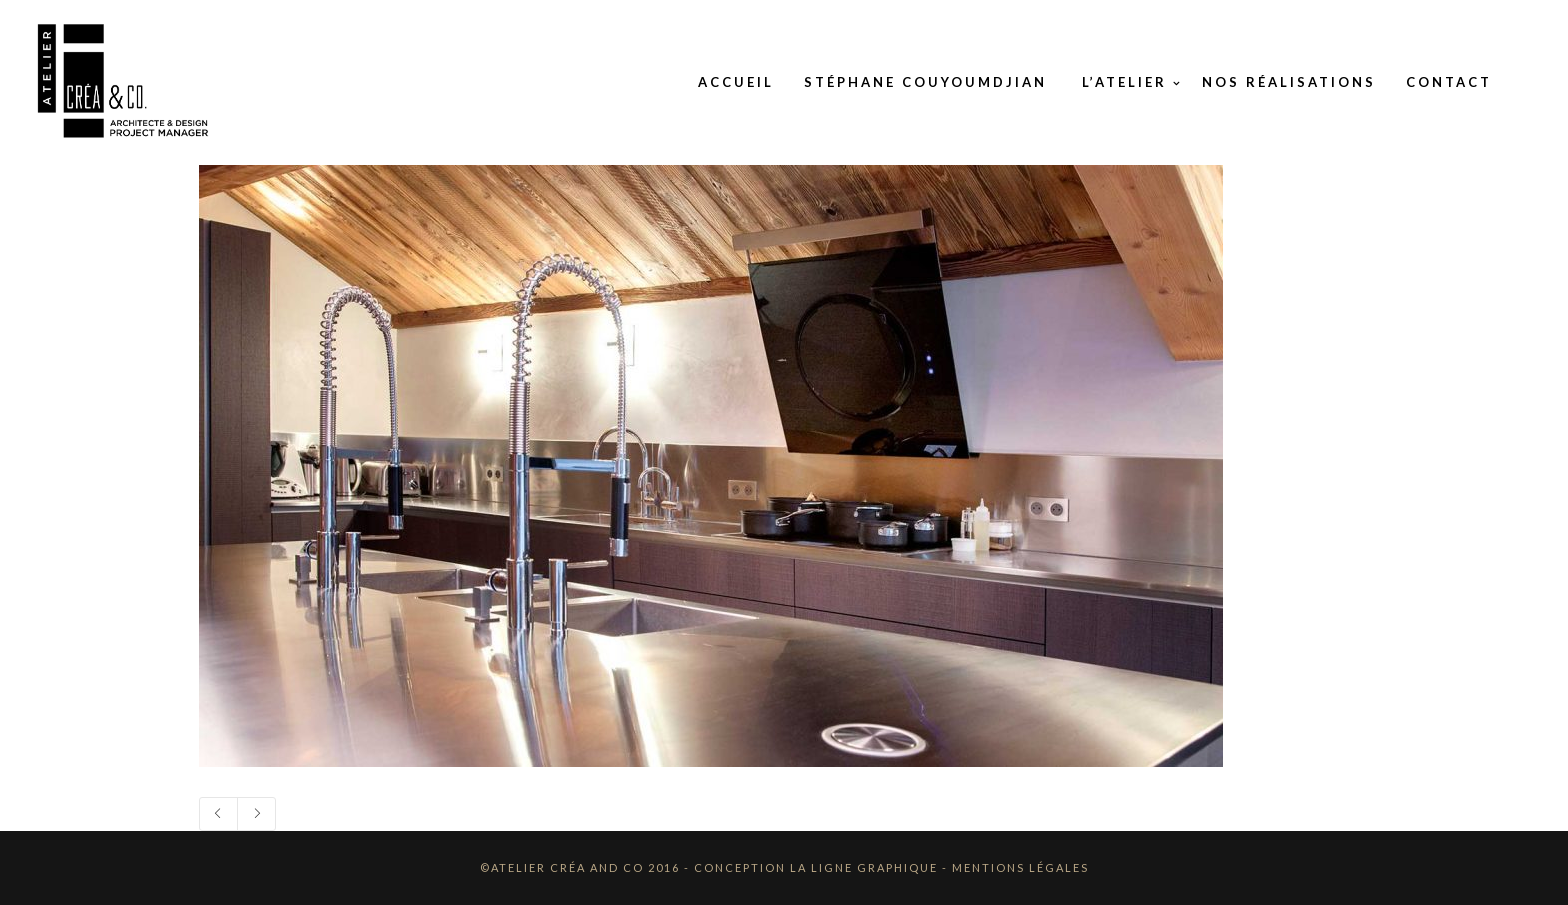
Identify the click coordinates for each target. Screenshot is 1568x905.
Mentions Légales (1020, 867)
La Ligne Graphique (864, 867)
